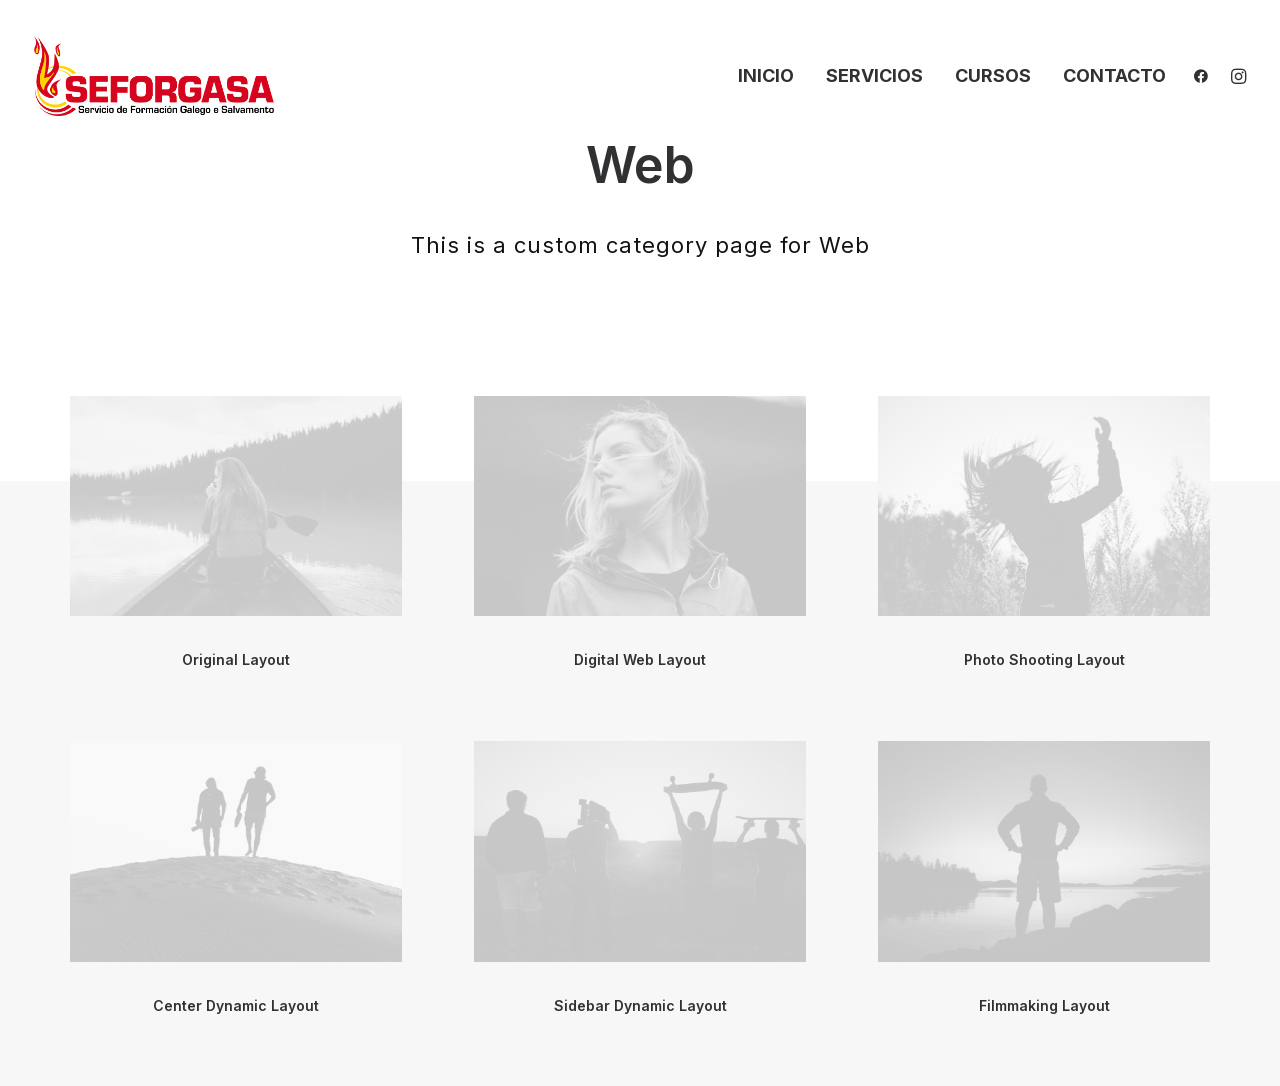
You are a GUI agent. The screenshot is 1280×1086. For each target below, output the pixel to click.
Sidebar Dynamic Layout (640, 1005)
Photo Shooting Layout (1044, 659)
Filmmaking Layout (1044, 1005)
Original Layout (236, 659)
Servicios (874, 75)
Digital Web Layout (640, 659)
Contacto (1114, 75)
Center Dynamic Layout (236, 1005)
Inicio (766, 75)
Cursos (993, 75)
